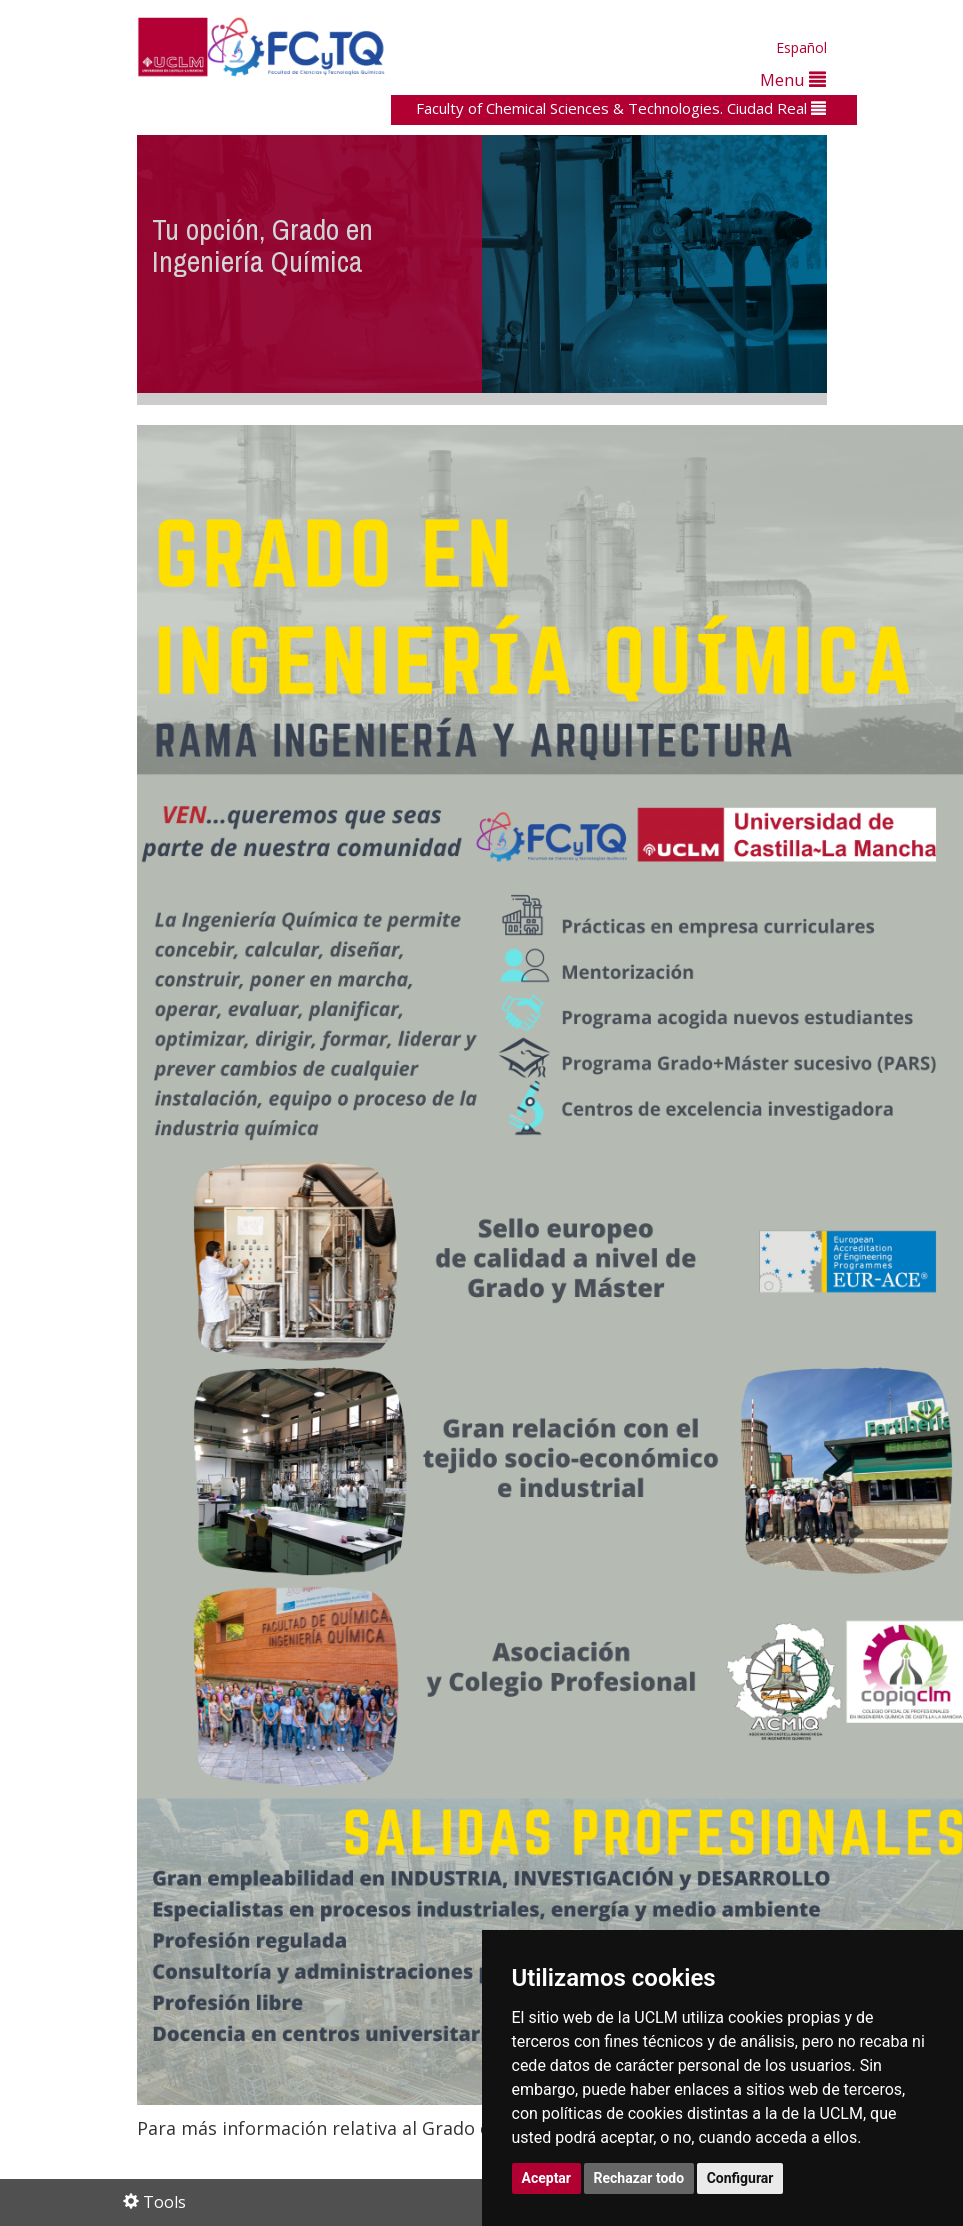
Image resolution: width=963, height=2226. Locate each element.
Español (801, 47)
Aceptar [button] (547, 2178)
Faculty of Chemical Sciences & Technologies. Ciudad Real (621, 108)
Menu (793, 79)
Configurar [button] (740, 2178)
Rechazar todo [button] (639, 2178)
